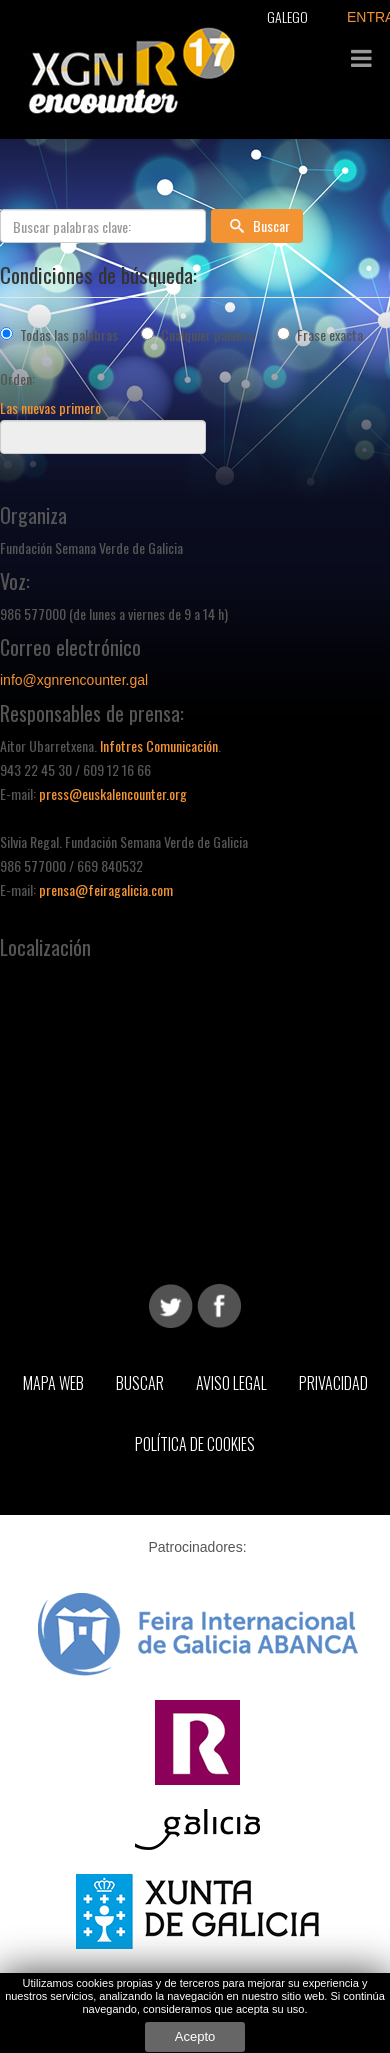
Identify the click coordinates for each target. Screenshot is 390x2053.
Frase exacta (330, 334)
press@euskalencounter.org (113, 793)
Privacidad (333, 1383)
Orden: (17, 378)
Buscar (257, 225)
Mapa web (53, 1383)
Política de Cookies (195, 1444)
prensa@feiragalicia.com (106, 889)
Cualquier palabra (207, 334)
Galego (287, 16)
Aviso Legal (231, 1383)
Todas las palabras (69, 334)
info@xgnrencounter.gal (74, 680)
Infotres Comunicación (159, 745)
